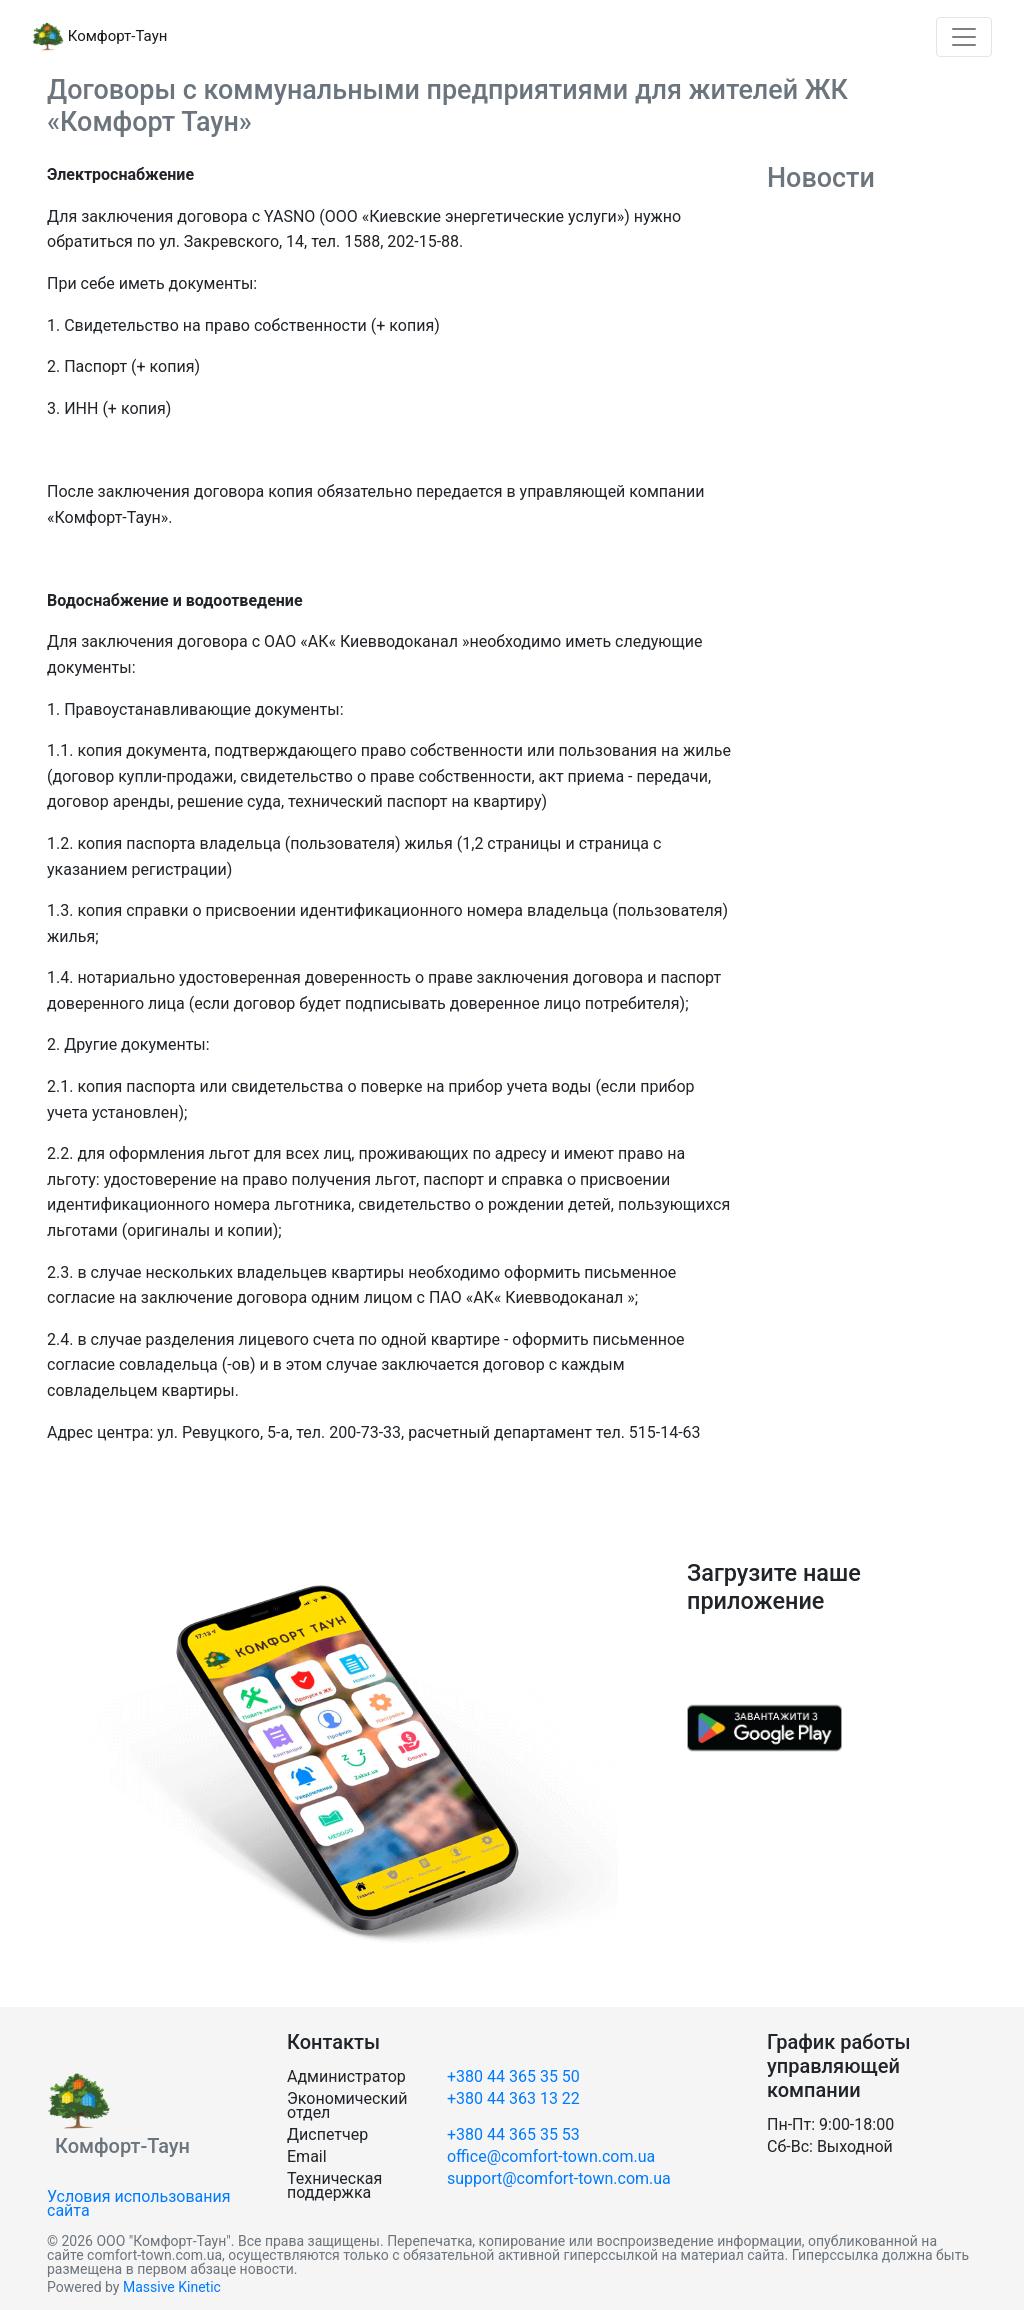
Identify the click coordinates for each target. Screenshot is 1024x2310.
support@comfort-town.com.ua (559, 2178)
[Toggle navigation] (964, 37)
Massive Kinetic (172, 2287)
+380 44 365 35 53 (513, 2134)
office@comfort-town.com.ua (551, 2156)
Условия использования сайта (139, 2203)
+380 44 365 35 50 (513, 2076)
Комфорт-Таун (99, 37)
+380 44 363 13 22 (513, 2098)
